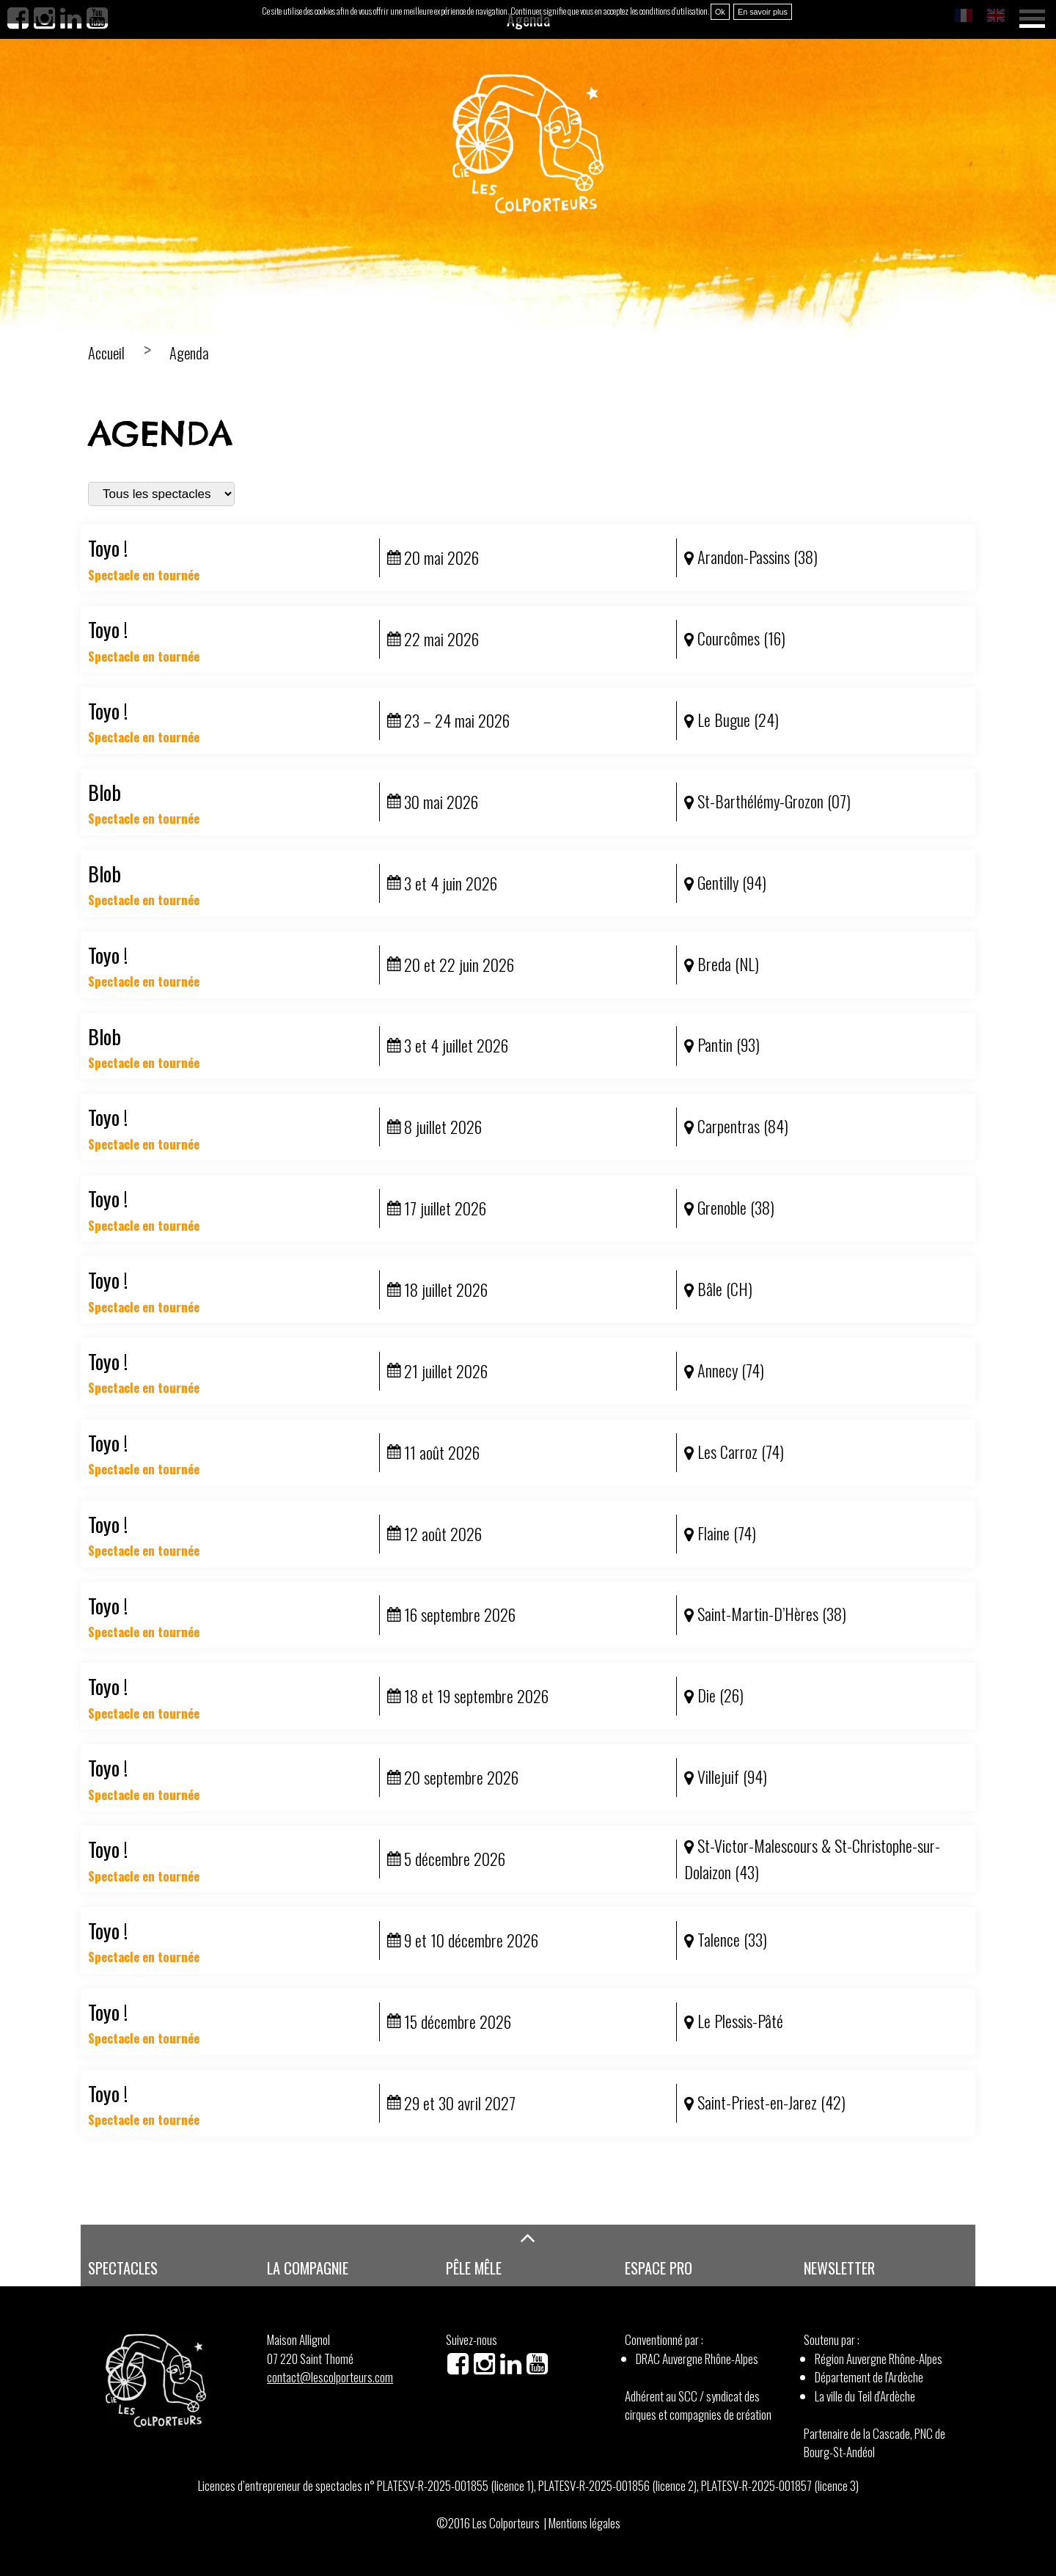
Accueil (106, 353)
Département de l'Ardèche (869, 2377)
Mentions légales (584, 2523)
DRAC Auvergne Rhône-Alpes (697, 2358)
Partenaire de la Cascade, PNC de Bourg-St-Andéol (874, 2443)
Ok (720, 11)
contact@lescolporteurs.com (330, 2377)
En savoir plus (763, 11)
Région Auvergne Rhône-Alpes (878, 2358)
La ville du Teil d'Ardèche (865, 2396)
